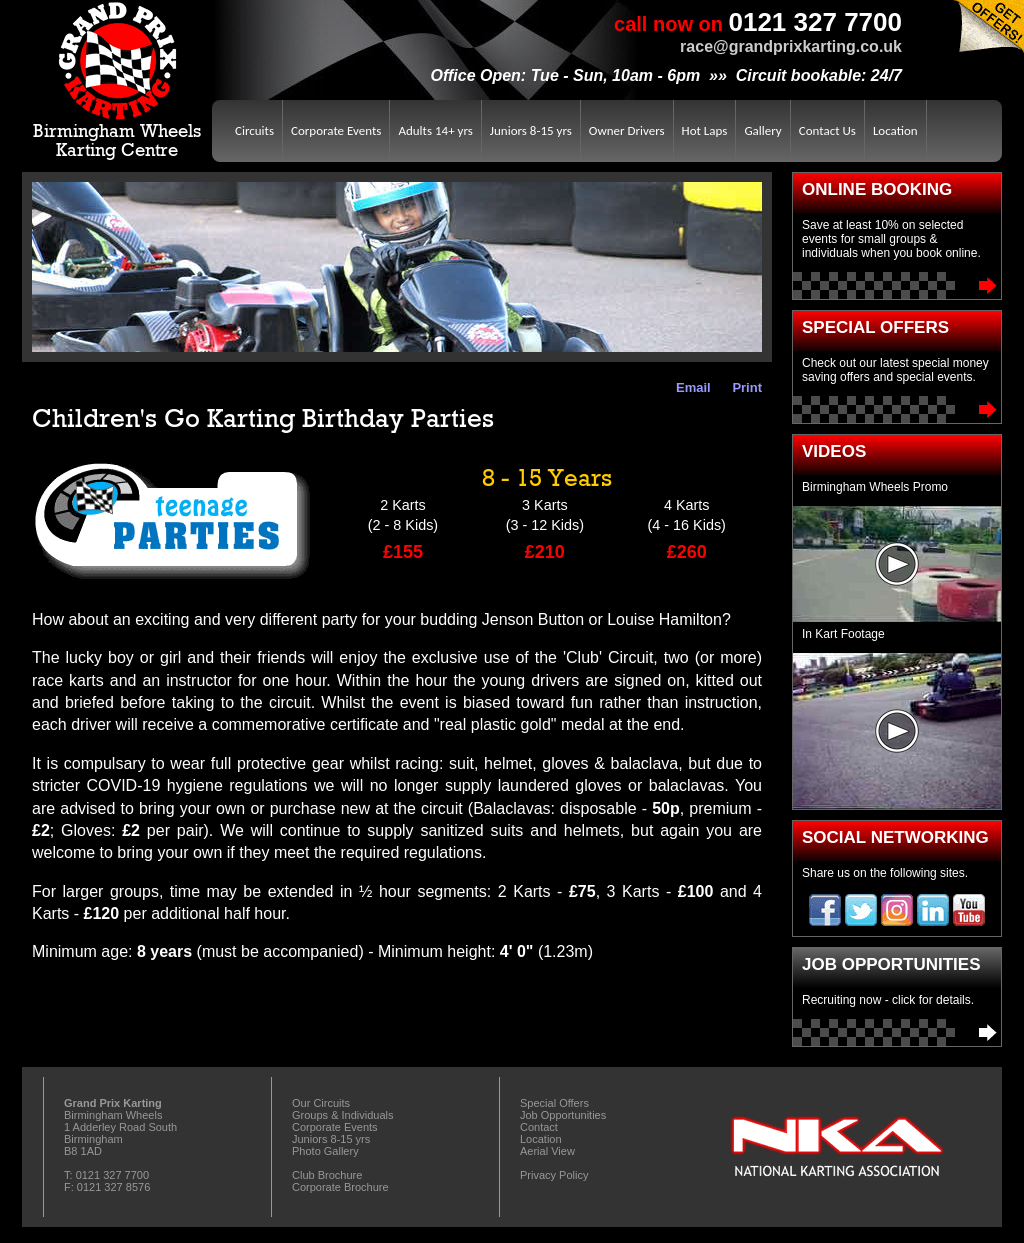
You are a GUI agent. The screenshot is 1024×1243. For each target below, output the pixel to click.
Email (690, 387)
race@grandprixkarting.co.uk (791, 46)
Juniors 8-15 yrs (531, 130)
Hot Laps (705, 130)
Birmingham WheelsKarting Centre (117, 80)
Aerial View (547, 1151)
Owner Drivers (627, 130)
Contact (539, 1127)
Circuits (254, 130)
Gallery (762, 130)
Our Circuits (321, 1103)
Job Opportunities (897, 1032)
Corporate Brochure (340, 1187)
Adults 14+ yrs (435, 130)
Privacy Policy (554, 1175)
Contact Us (827, 130)
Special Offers (897, 409)
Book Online (897, 285)
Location (895, 130)
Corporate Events (336, 130)
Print (743, 387)
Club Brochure (327, 1175)
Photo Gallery (325, 1151)
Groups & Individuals (343, 1115)
